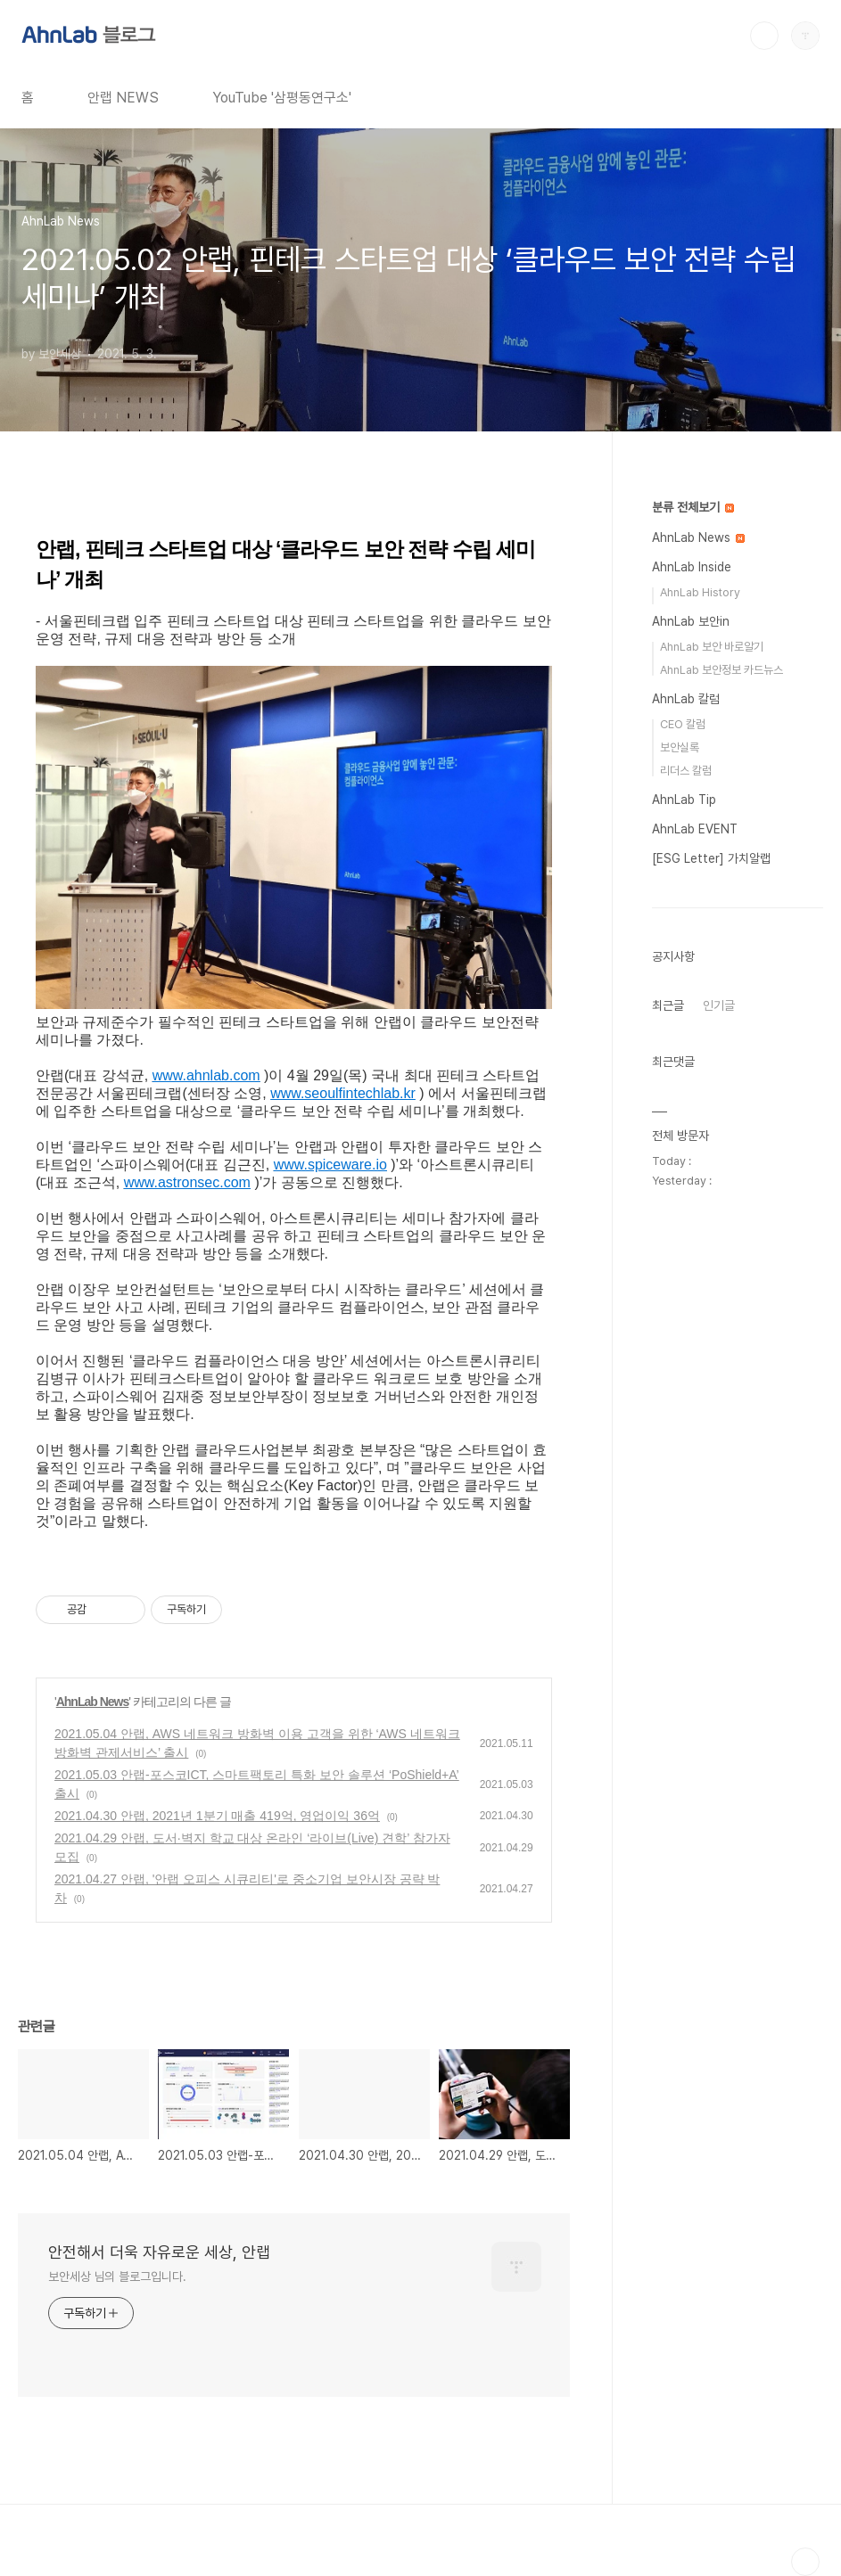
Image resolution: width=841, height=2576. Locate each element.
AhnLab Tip (684, 799)
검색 (764, 35)
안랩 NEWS (123, 97)
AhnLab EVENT (695, 829)
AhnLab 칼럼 (686, 699)
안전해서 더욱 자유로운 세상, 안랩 (159, 2252)
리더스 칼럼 (686, 770)
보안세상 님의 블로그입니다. (117, 2276)
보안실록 (679, 747)
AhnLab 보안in (691, 621)
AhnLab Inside (691, 567)
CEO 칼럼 (682, 724)
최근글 (668, 1005)
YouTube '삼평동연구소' (281, 97)
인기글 (719, 1005)
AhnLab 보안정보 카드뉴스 (721, 670)
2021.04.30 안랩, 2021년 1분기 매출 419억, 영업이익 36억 (217, 1816)
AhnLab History (700, 592)
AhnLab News (92, 1701)
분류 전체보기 (693, 507)
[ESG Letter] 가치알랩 (711, 858)
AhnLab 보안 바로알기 (711, 646)
